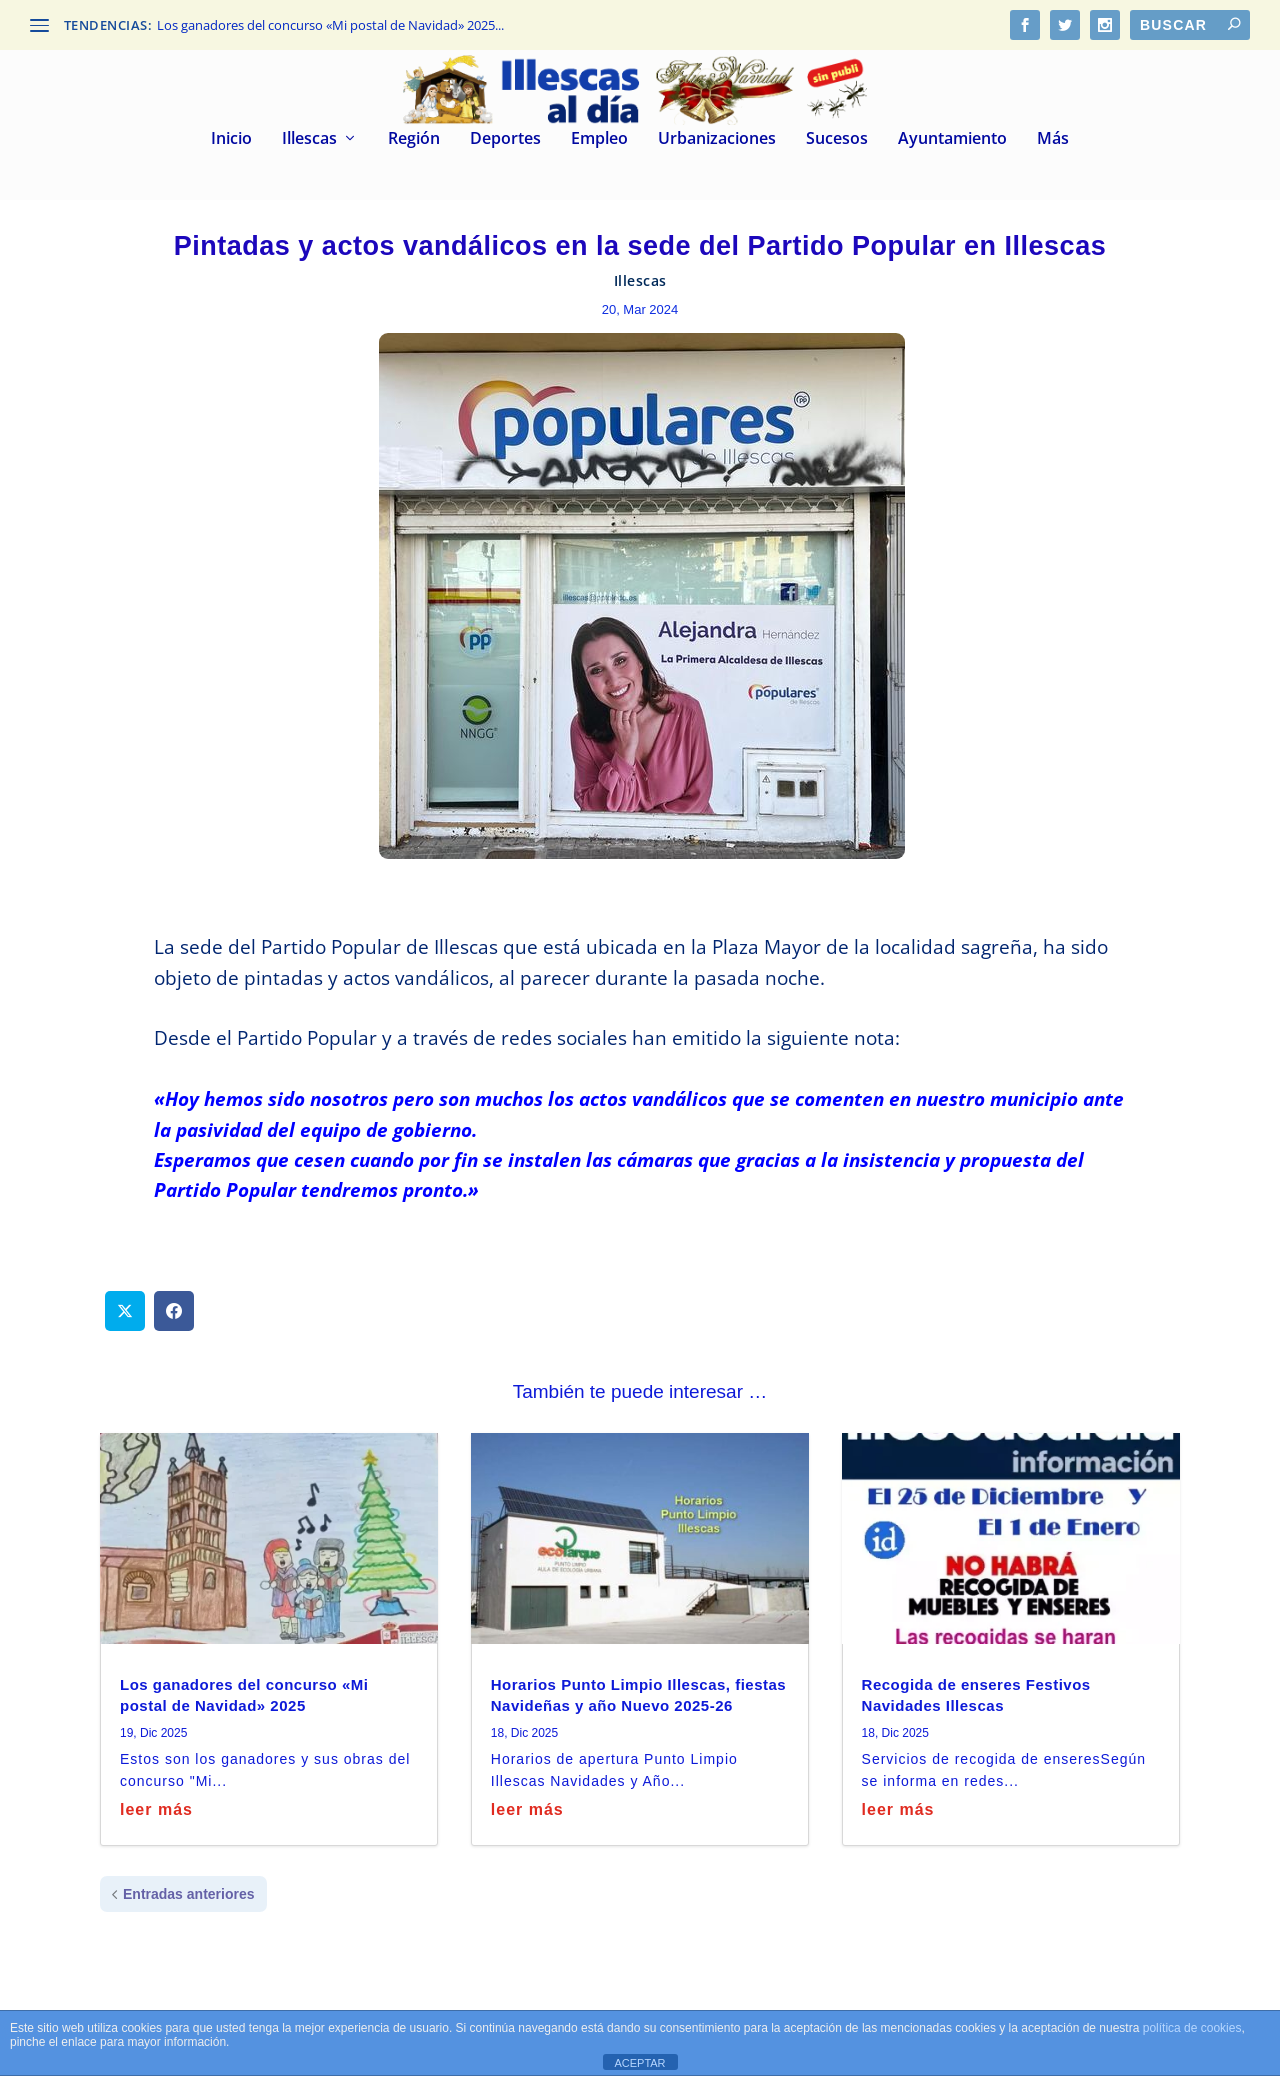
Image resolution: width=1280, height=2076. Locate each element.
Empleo (599, 139)
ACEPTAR (639, 2063)
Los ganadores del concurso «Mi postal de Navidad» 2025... (330, 25)
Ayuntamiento (952, 139)
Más (1053, 139)
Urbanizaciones (717, 139)
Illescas (309, 139)
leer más (156, 1809)
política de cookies (1192, 2028)
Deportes (505, 139)
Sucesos (837, 139)
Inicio (231, 139)
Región (414, 139)
